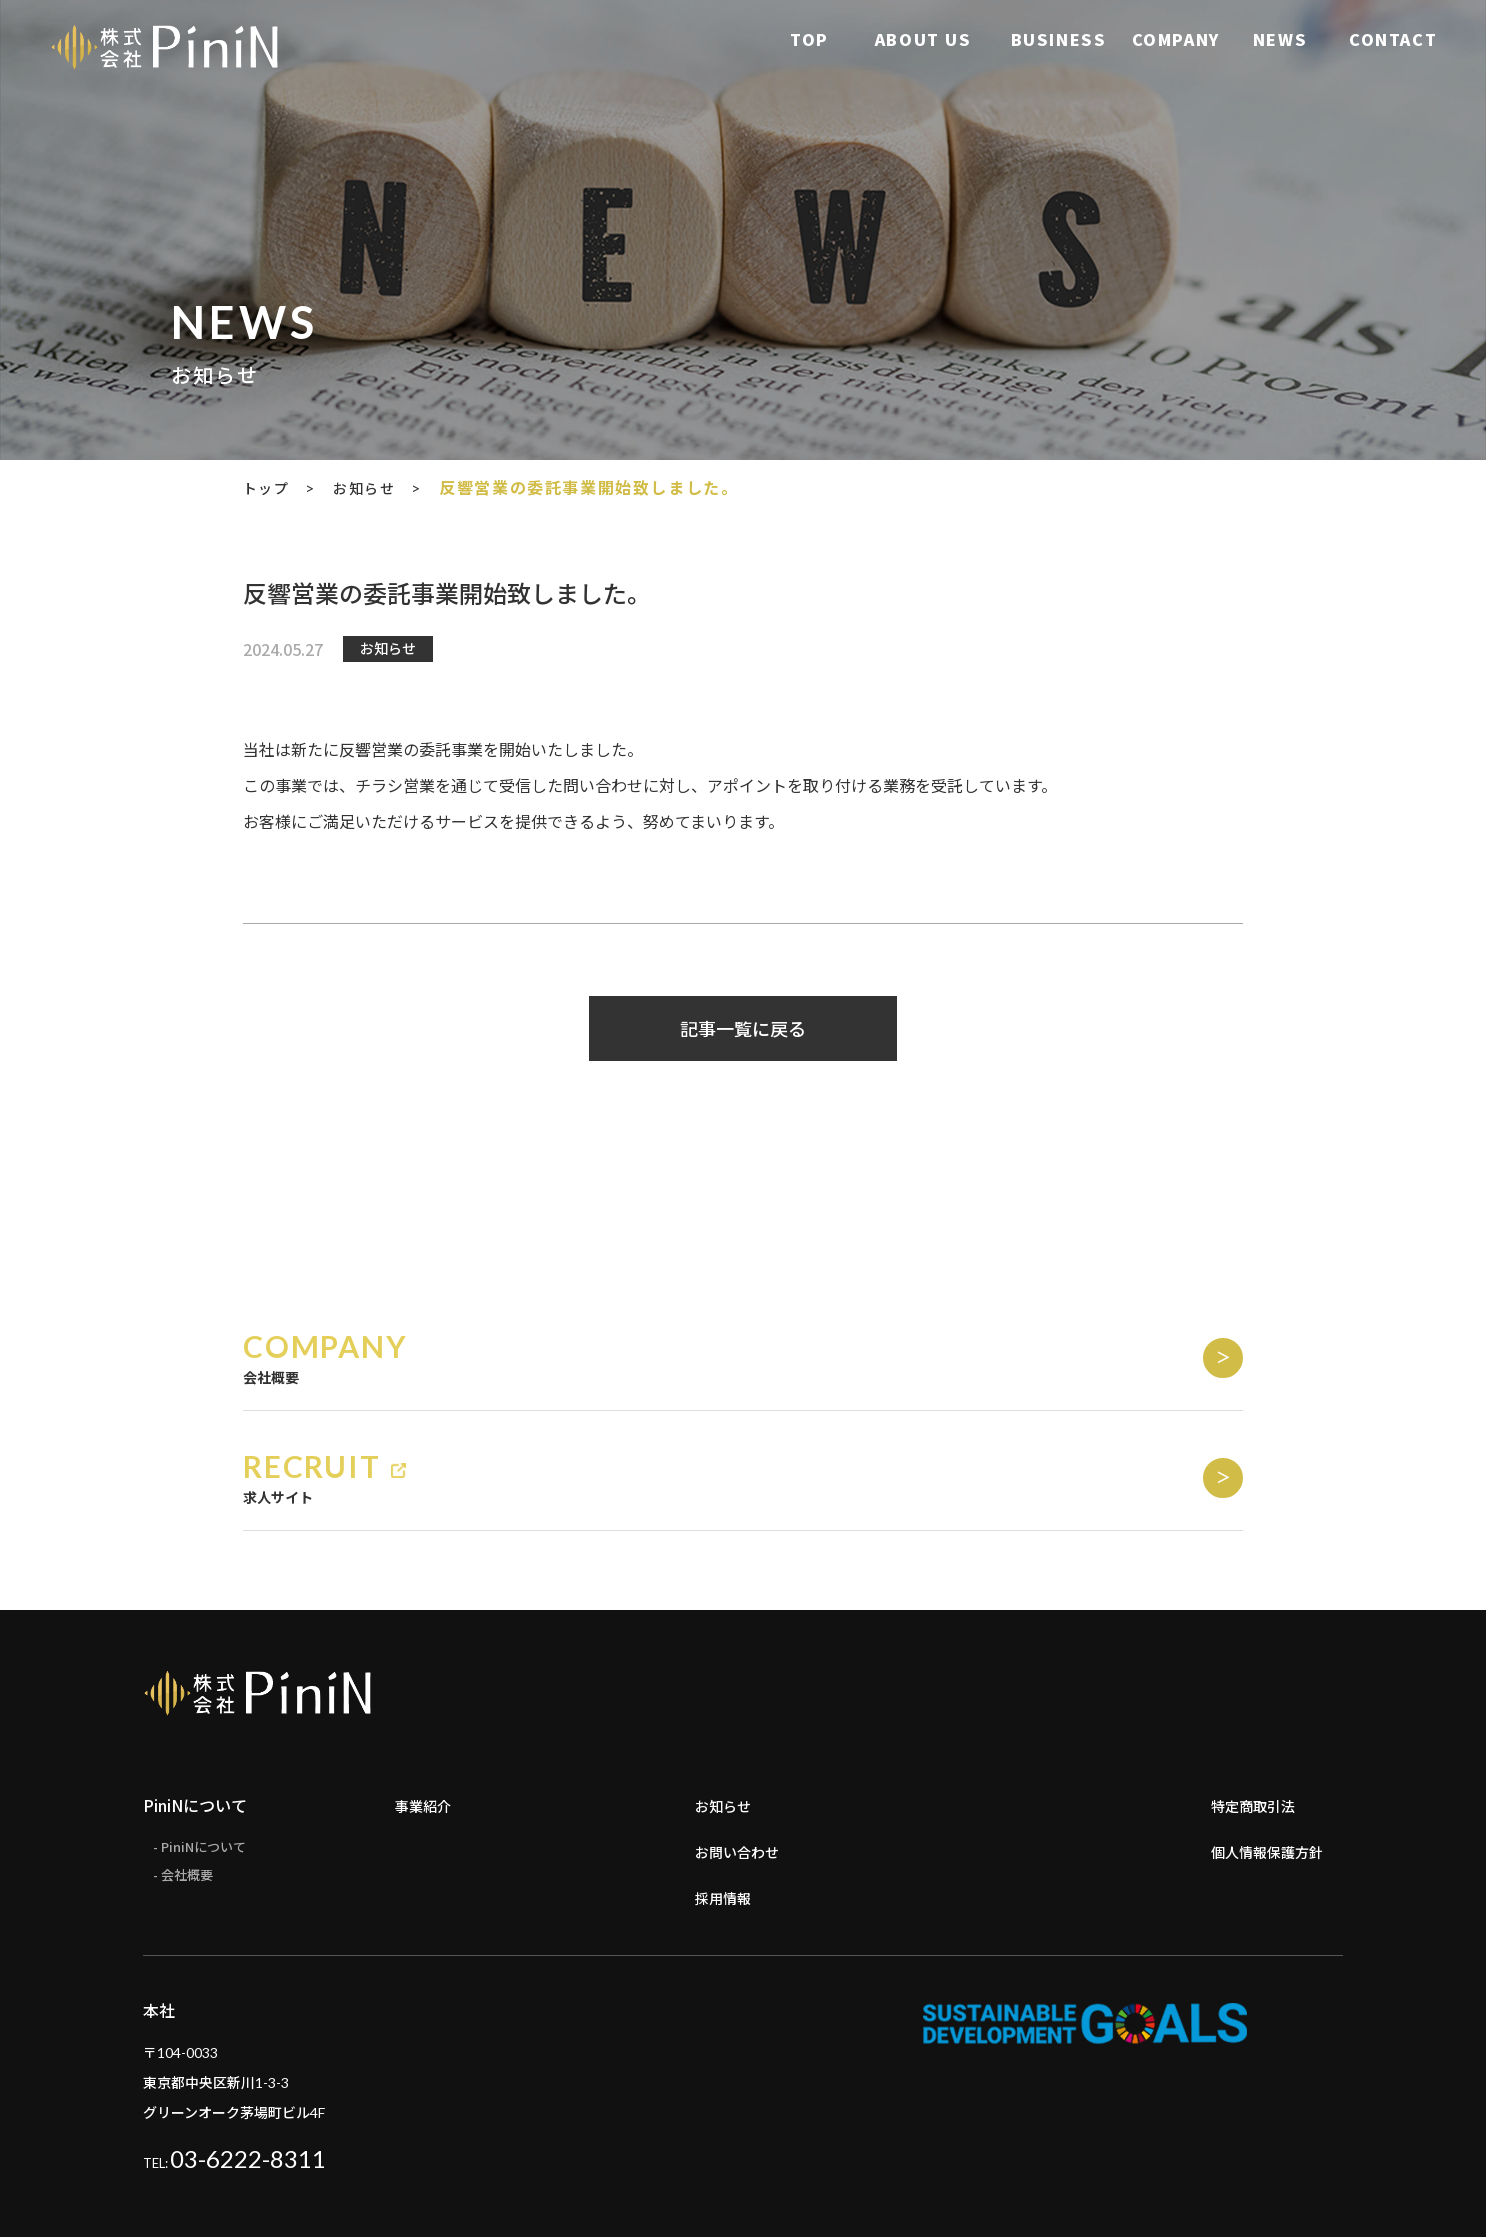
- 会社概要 (185, 1803)
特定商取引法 (1259, 1730)
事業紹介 (427, 1730)
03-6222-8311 (248, 2083)
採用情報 (727, 1822)
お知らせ (727, 1730)
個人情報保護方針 (1275, 1776)
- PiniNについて (203, 1773)
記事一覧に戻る (743, 1029)
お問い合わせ (743, 1776)
